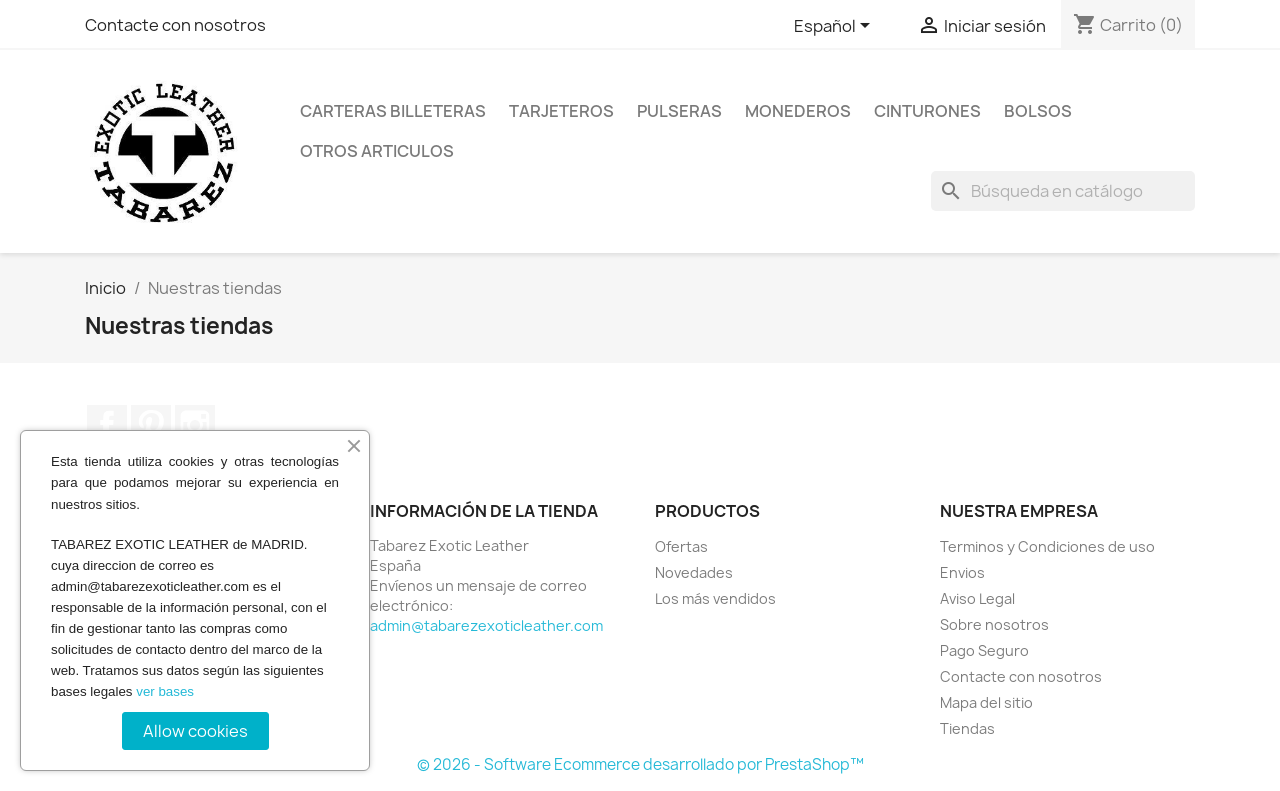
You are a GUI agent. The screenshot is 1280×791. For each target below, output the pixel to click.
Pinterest (151, 425)
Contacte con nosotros (175, 25)
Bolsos (1038, 111)
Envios (962, 572)
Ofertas (681, 546)
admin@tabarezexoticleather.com (486, 625)
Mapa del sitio (986, 702)
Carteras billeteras (393, 111)
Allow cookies (195, 731)
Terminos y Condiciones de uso (1047, 546)
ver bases (165, 691)
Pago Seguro (984, 650)
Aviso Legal (977, 598)
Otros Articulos (377, 151)
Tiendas (967, 728)
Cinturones (927, 111)
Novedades (694, 572)
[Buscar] (1063, 191)
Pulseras (679, 111)
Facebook (107, 425)
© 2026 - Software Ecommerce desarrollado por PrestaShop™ (640, 764)
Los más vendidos (715, 598)
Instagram (195, 425)
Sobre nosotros (994, 624)
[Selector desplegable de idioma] (835, 27)
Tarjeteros (561, 111)
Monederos (798, 111)
